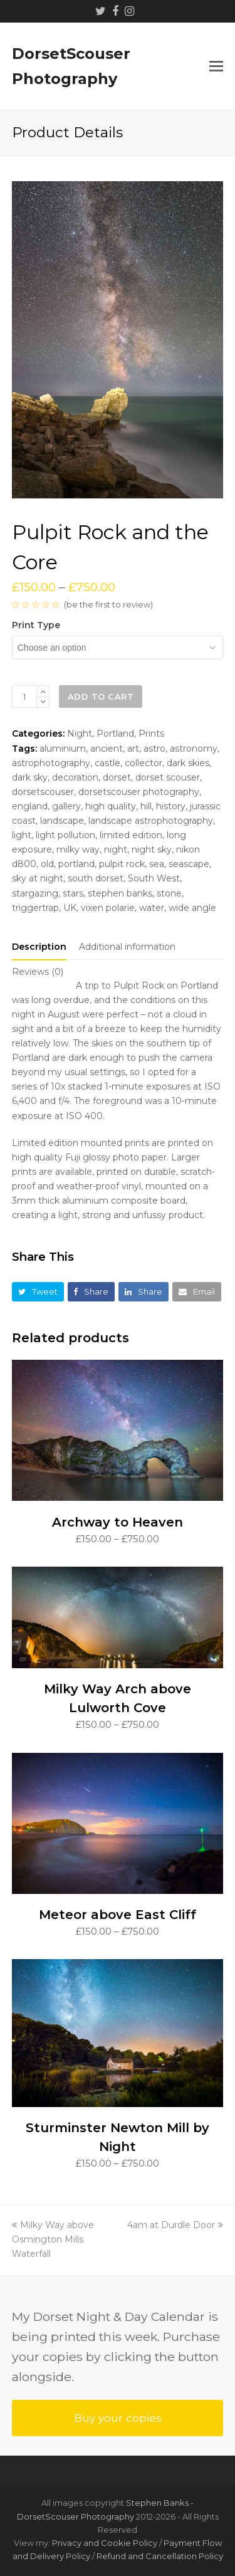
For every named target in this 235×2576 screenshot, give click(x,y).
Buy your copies (118, 2417)
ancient (106, 748)
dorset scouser (167, 777)
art (133, 748)
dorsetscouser (43, 791)
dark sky (30, 777)
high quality (110, 806)
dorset (117, 777)
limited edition (131, 835)
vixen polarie (108, 907)
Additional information (127, 946)
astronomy (193, 748)
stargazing (35, 893)
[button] (216, 66)
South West (154, 878)
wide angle (192, 907)
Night (79, 733)
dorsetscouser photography (138, 791)
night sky (152, 849)
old (47, 864)
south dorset (95, 878)
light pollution (65, 835)
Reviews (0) (37, 971)
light (21, 835)
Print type (36, 625)
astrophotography (51, 763)
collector (143, 763)
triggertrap (35, 907)
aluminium (62, 748)
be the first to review (108, 604)
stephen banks (120, 893)
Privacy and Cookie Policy (104, 2543)
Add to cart (101, 696)
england (30, 806)
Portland (115, 733)
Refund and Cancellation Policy (160, 2556)
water (151, 907)
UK (69, 907)
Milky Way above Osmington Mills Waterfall (53, 2239)
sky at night (37, 878)
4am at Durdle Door (175, 2225)
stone (169, 893)
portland (76, 864)
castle (107, 763)
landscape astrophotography (150, 820)
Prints (151, 733)
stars (73, 893)
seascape (189, 864)
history (170, 806)
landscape (62, 820)
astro (154, 748)
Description (39, 946)
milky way (78, 849)
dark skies (188, 763)
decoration (75, 777)
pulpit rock (122, 864)
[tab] (39, 946)
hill (146, 806)
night (115, 849)
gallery (66, 806)
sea (156, 864)
